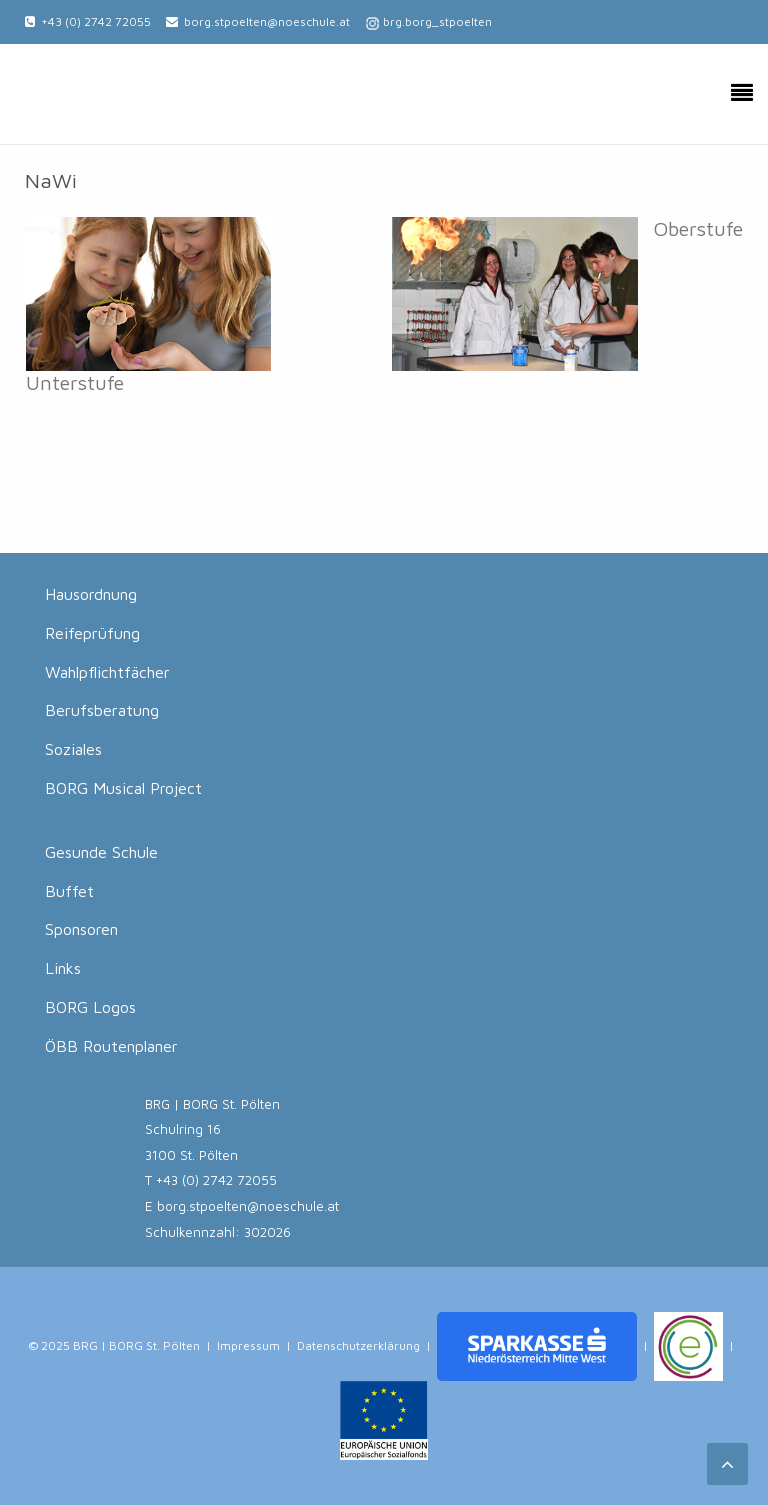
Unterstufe (75, 382)
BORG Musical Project (123, 788)
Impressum (248, 1344)
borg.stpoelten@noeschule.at (267, 21)
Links (63, 968)
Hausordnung (91, 594)
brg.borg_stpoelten (437, 21)
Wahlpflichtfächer (107, 672)
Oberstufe (698, 228)
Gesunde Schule (101, 852)
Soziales (73, 749)
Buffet (69, 891)
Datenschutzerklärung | (364, 1344)
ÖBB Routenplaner (111, 1046)
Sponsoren (81, 929)
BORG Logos (90, 1007)
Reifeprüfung (92, 633)
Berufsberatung (102, 710)
